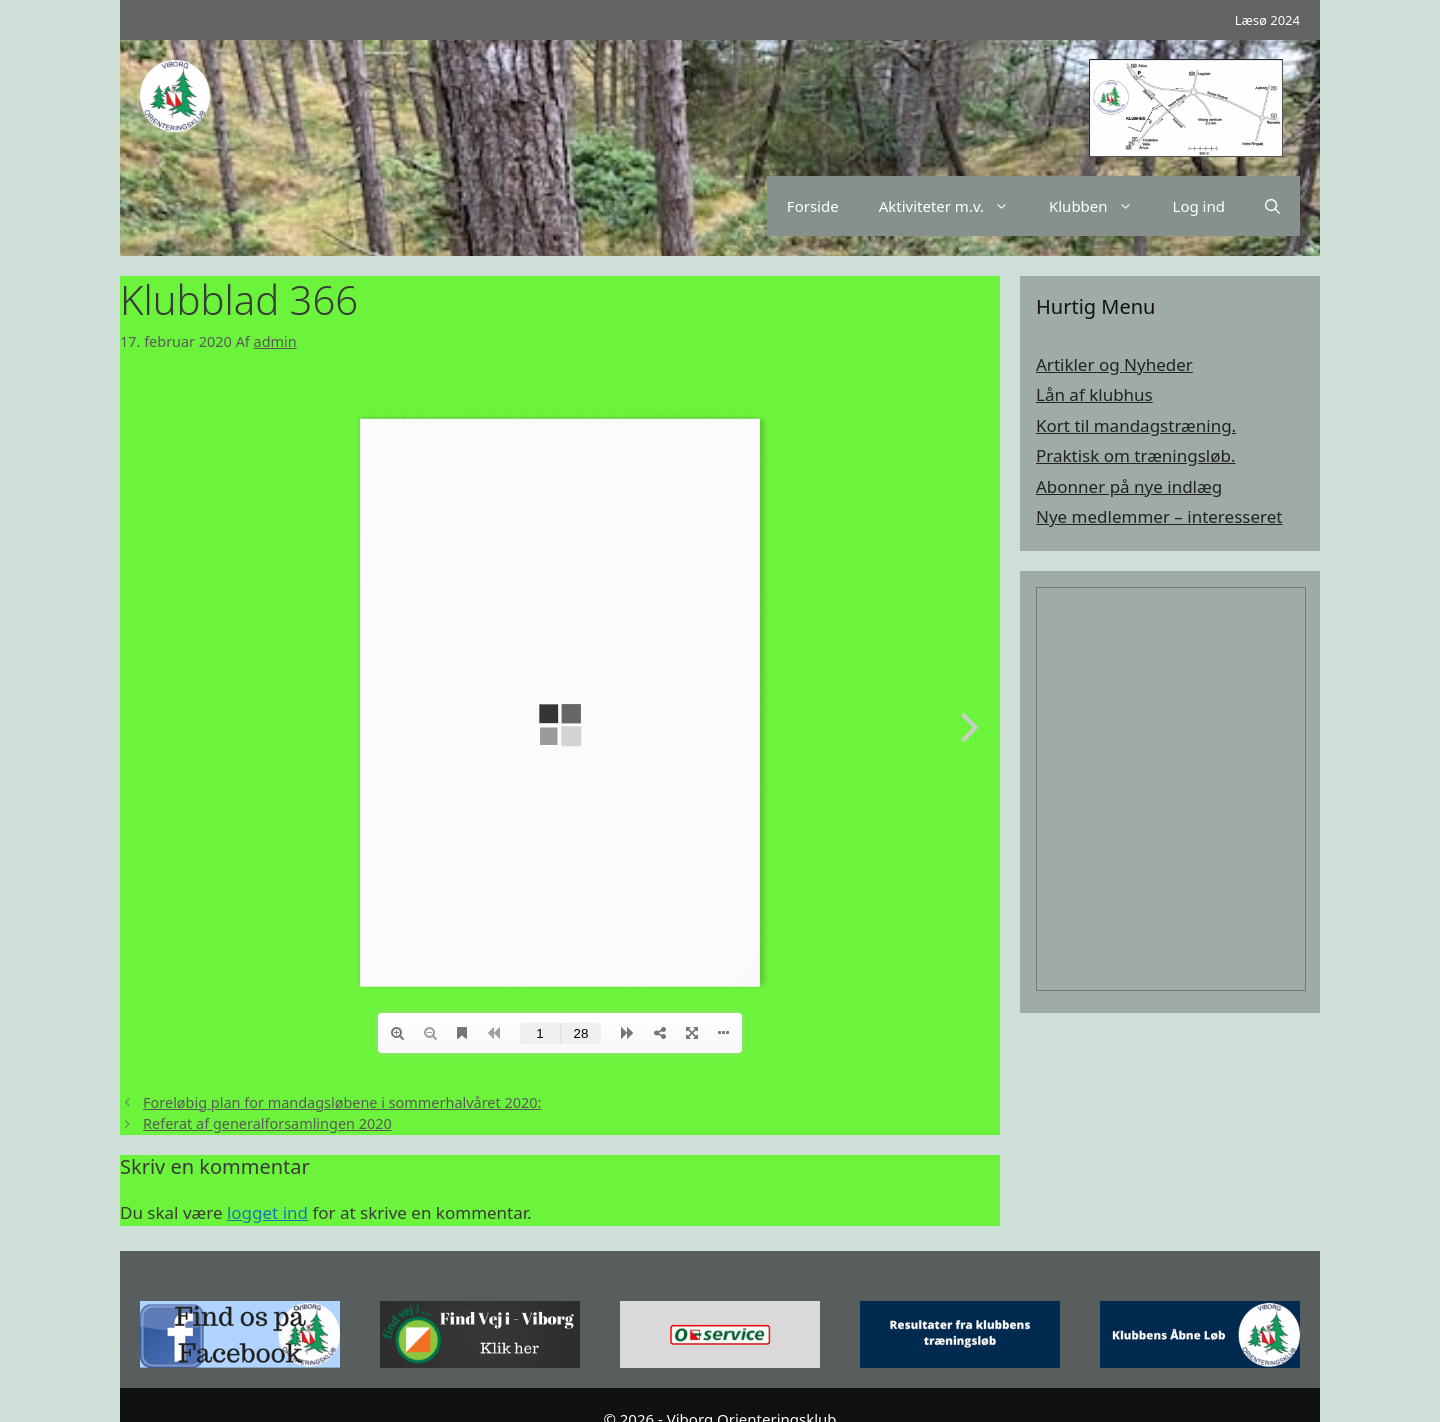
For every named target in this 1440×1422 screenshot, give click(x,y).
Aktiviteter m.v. (954, 206)
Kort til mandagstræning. (1136, 425)
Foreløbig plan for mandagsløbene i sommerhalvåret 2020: (342, 1102)
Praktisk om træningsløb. (1136, 455)
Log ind (1199, 206)
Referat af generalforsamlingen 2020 (267, 1123)
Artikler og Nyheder (1114, 364)
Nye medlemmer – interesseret (1159, 516)
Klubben (1101, 206)
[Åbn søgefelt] (1272, 206)
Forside (813, 206)
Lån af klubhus (1094, 394)
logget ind (267, 1212)
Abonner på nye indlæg (1129, 486)
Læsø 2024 (1267, 20)
